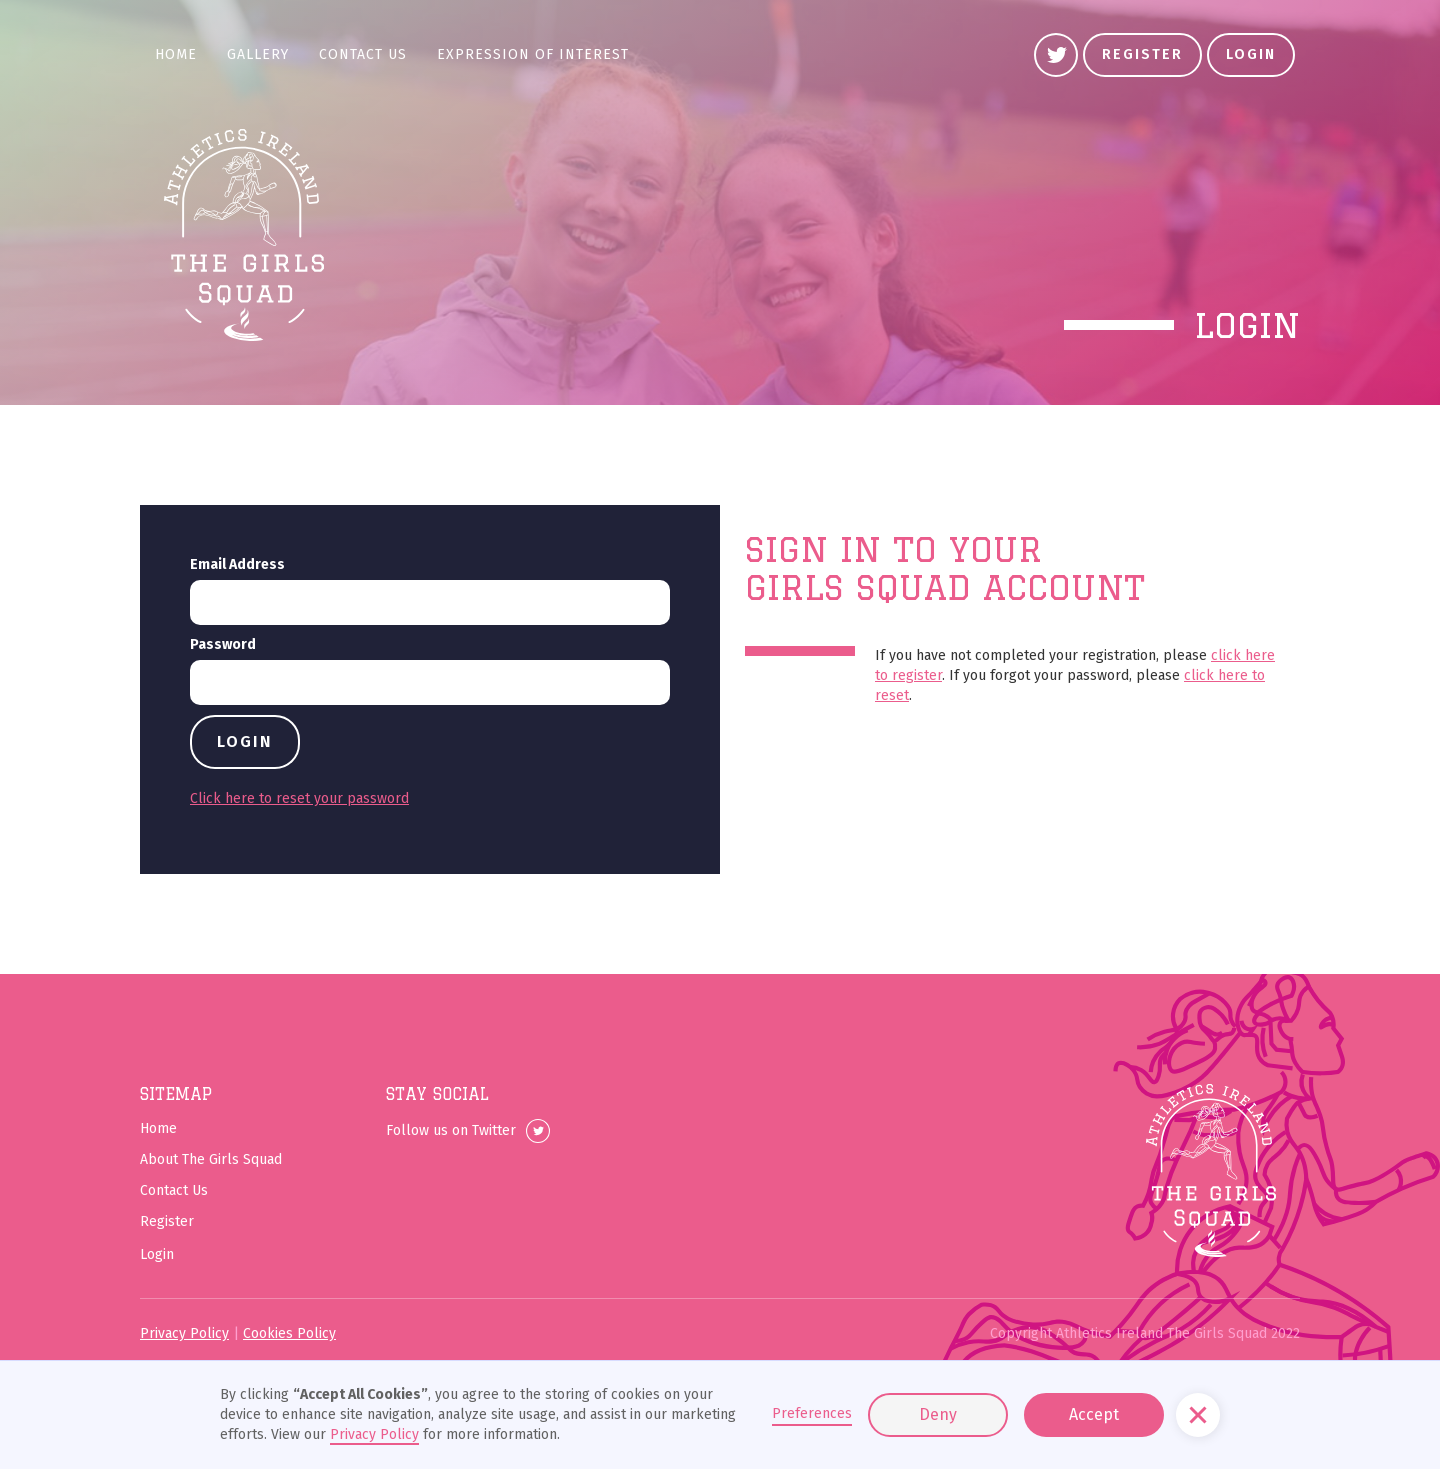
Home (176, 54)
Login (1251, 54)
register (1142, 54)
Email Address (237, 564)
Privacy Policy (184, 1333)
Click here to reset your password (299, 798)
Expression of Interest (533, 54)
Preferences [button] (812, 1413)
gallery (258, 54)
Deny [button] (938, 1414)
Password (223, 644)
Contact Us (363, 54)
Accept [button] (1094, 1414)
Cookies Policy (289, 1333)
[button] (1198, 1415)
